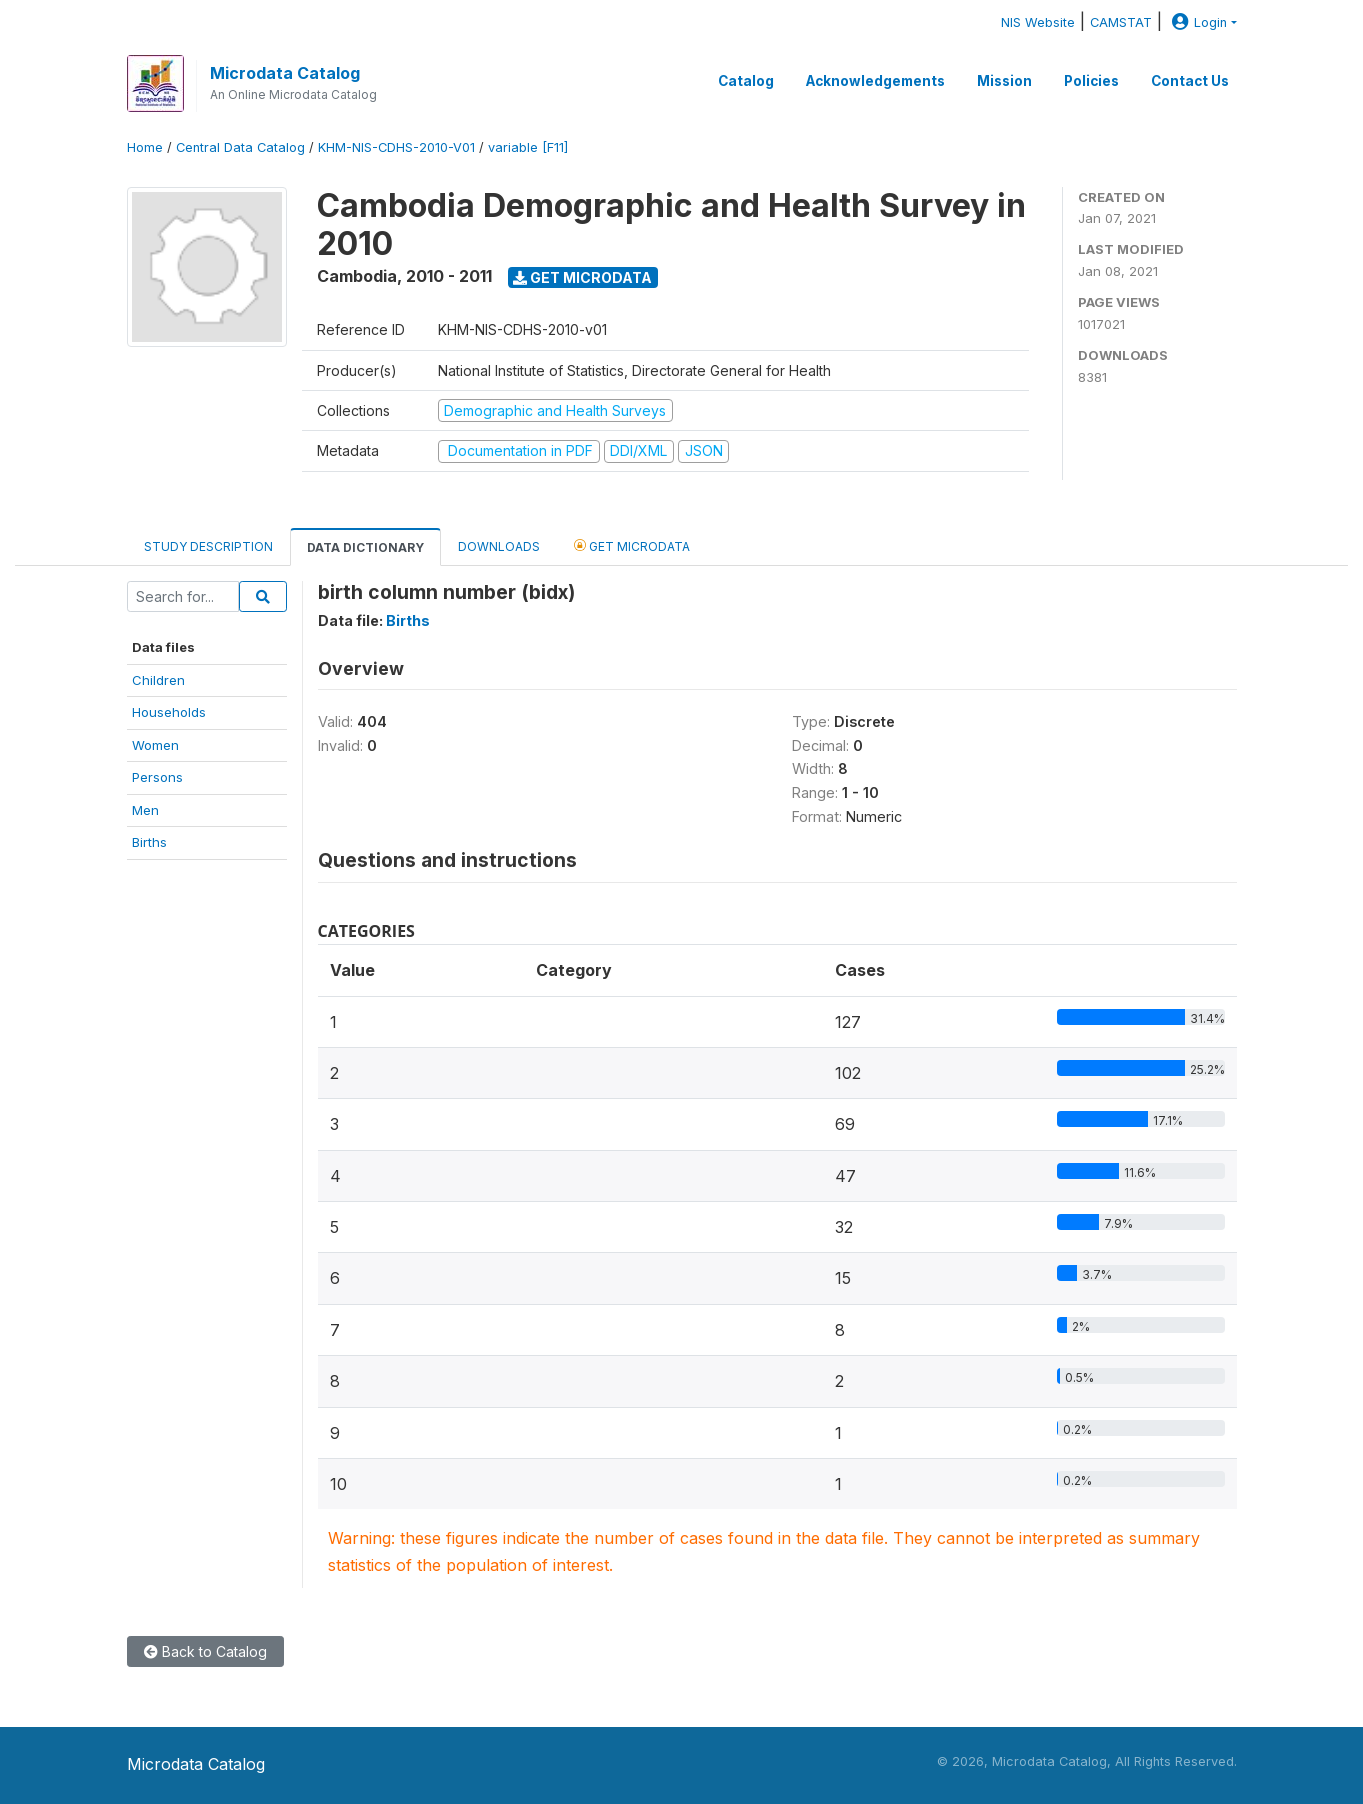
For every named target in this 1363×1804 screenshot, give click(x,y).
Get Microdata (582, 277)
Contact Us (1190, 81)
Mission (1004, 81)
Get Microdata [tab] (632, 545)
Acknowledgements (875, 81)
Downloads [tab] (499, 546)
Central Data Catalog (240, 147)
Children (158, 680)
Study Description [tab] (208, 546)
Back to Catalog (205, 1651)
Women (155, 745)
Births (149, 842)
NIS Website (1038, 22)
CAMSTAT (1121, 22)
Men (145, 810)
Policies (1091, 81)
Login (1197, 22)
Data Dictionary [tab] (365, 547)
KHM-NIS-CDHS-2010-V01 (396, 147)
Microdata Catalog (285, 73)
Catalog (746, 81)
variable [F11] (528, 147)
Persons (157, 777)
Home (145, 147)
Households (169, 712)
